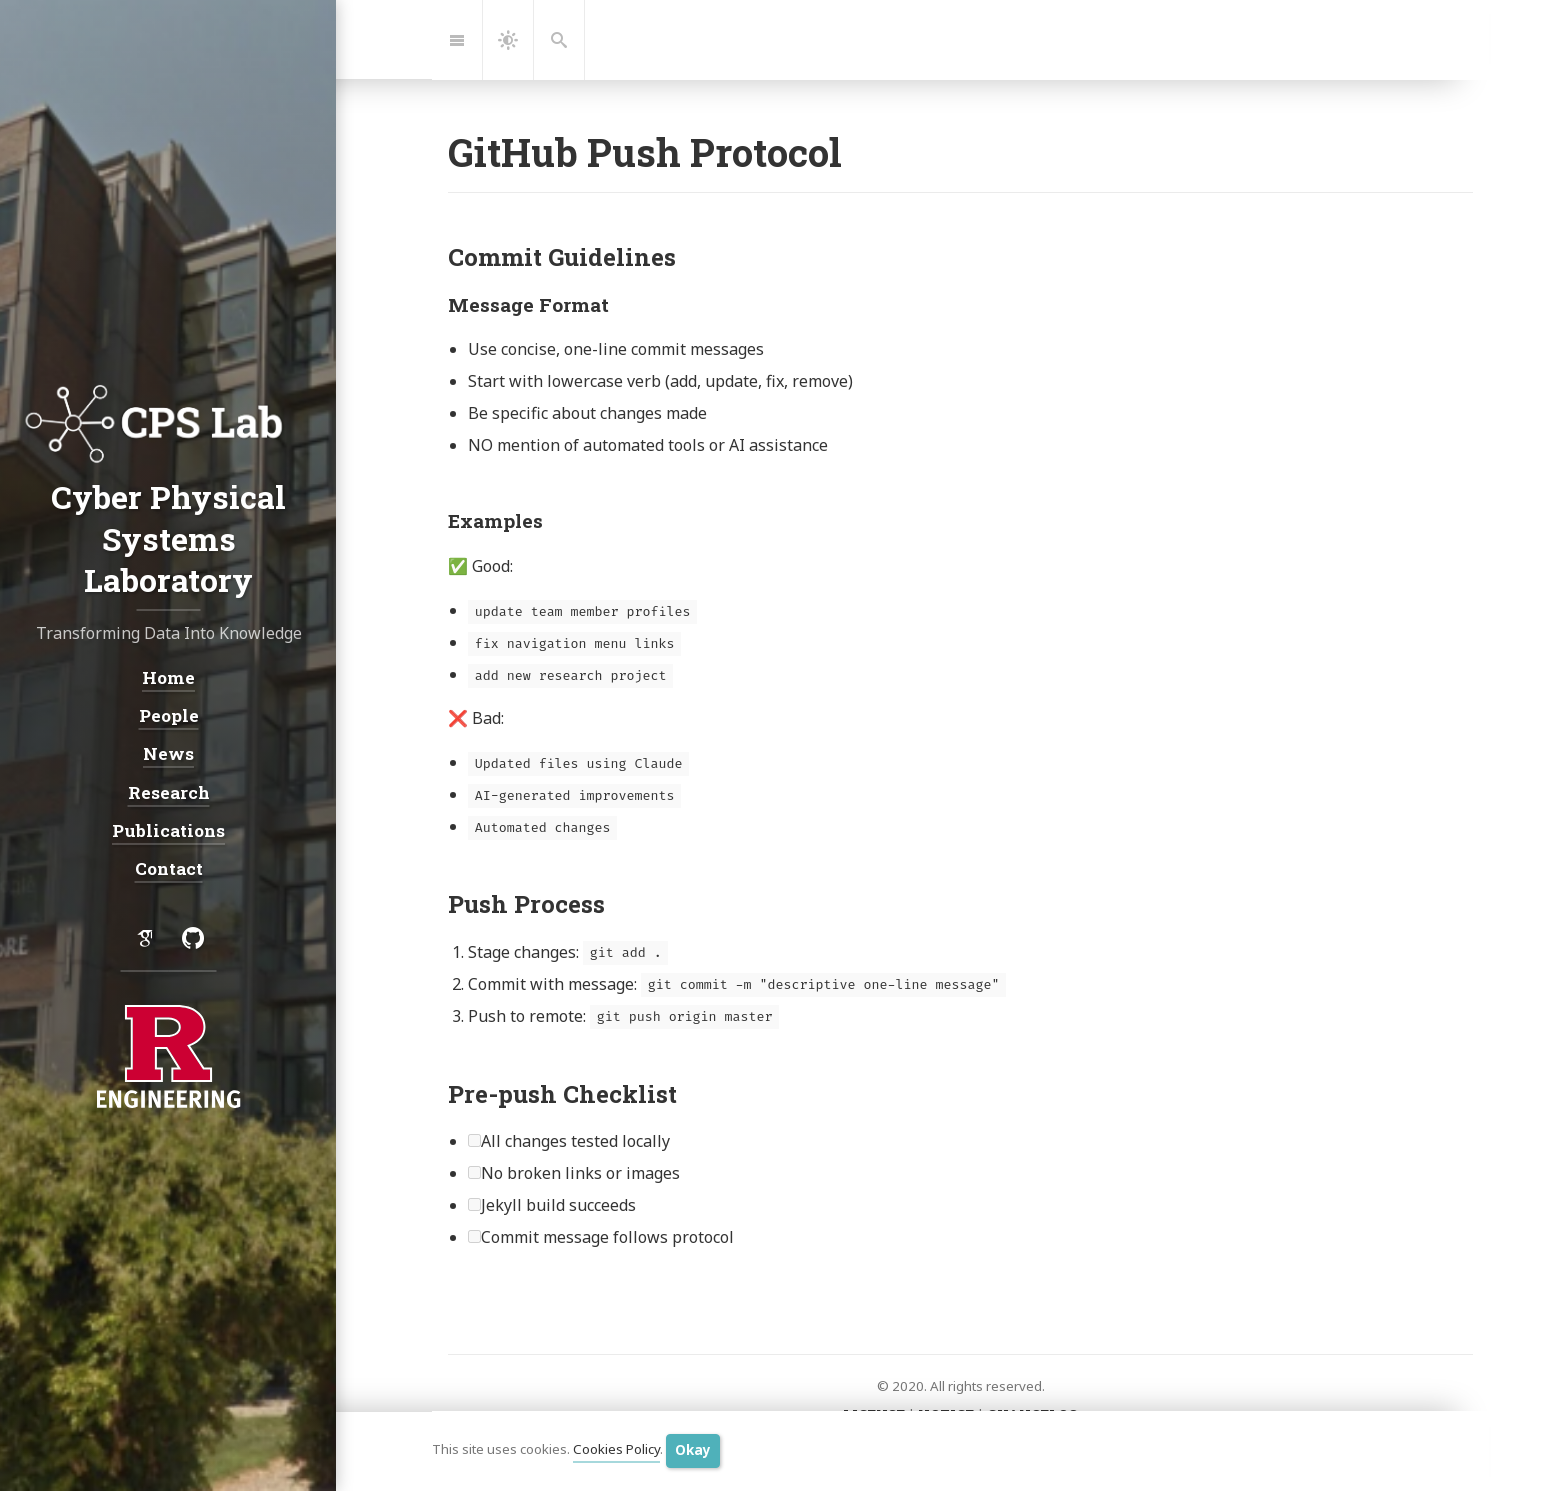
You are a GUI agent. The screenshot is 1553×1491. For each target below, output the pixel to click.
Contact (168, 868)
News (168, 754)
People (168, 716)
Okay (693, 1450)
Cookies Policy (616, 1450)
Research (168, 792)
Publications (168, 830)
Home (168, 677)
